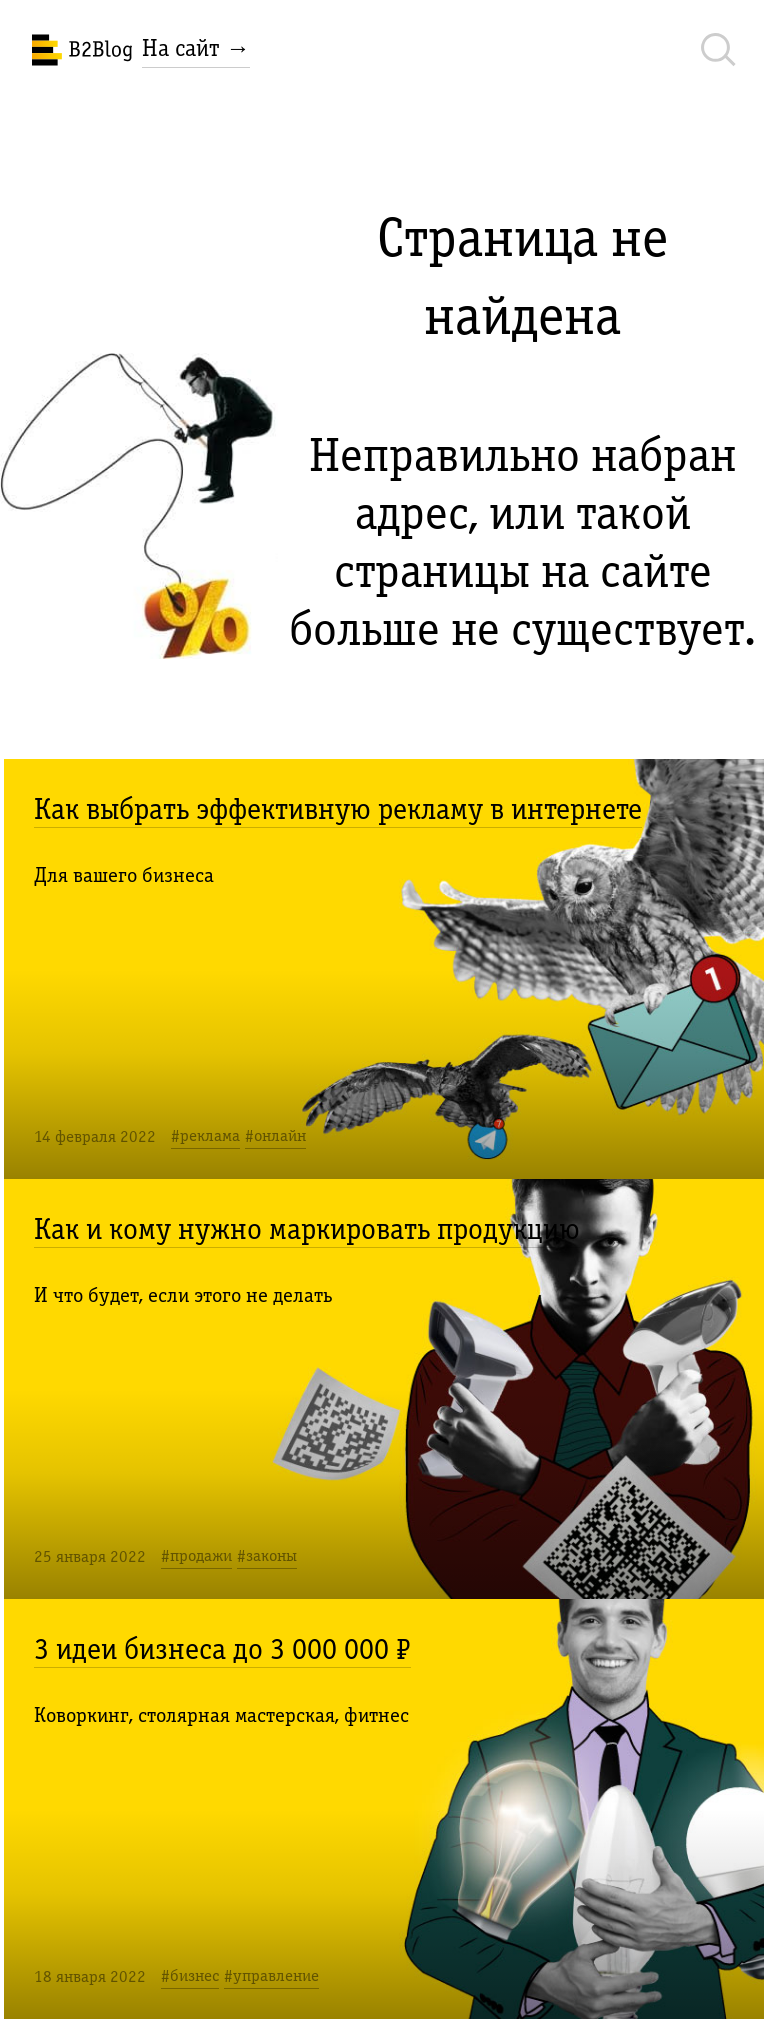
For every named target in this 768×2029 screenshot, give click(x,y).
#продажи (196, 1555)
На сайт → (196, 48)
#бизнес (190, 1975)
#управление (271, 1975)
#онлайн (275, 1135)
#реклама (205, 1135)
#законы (267, 1555)
